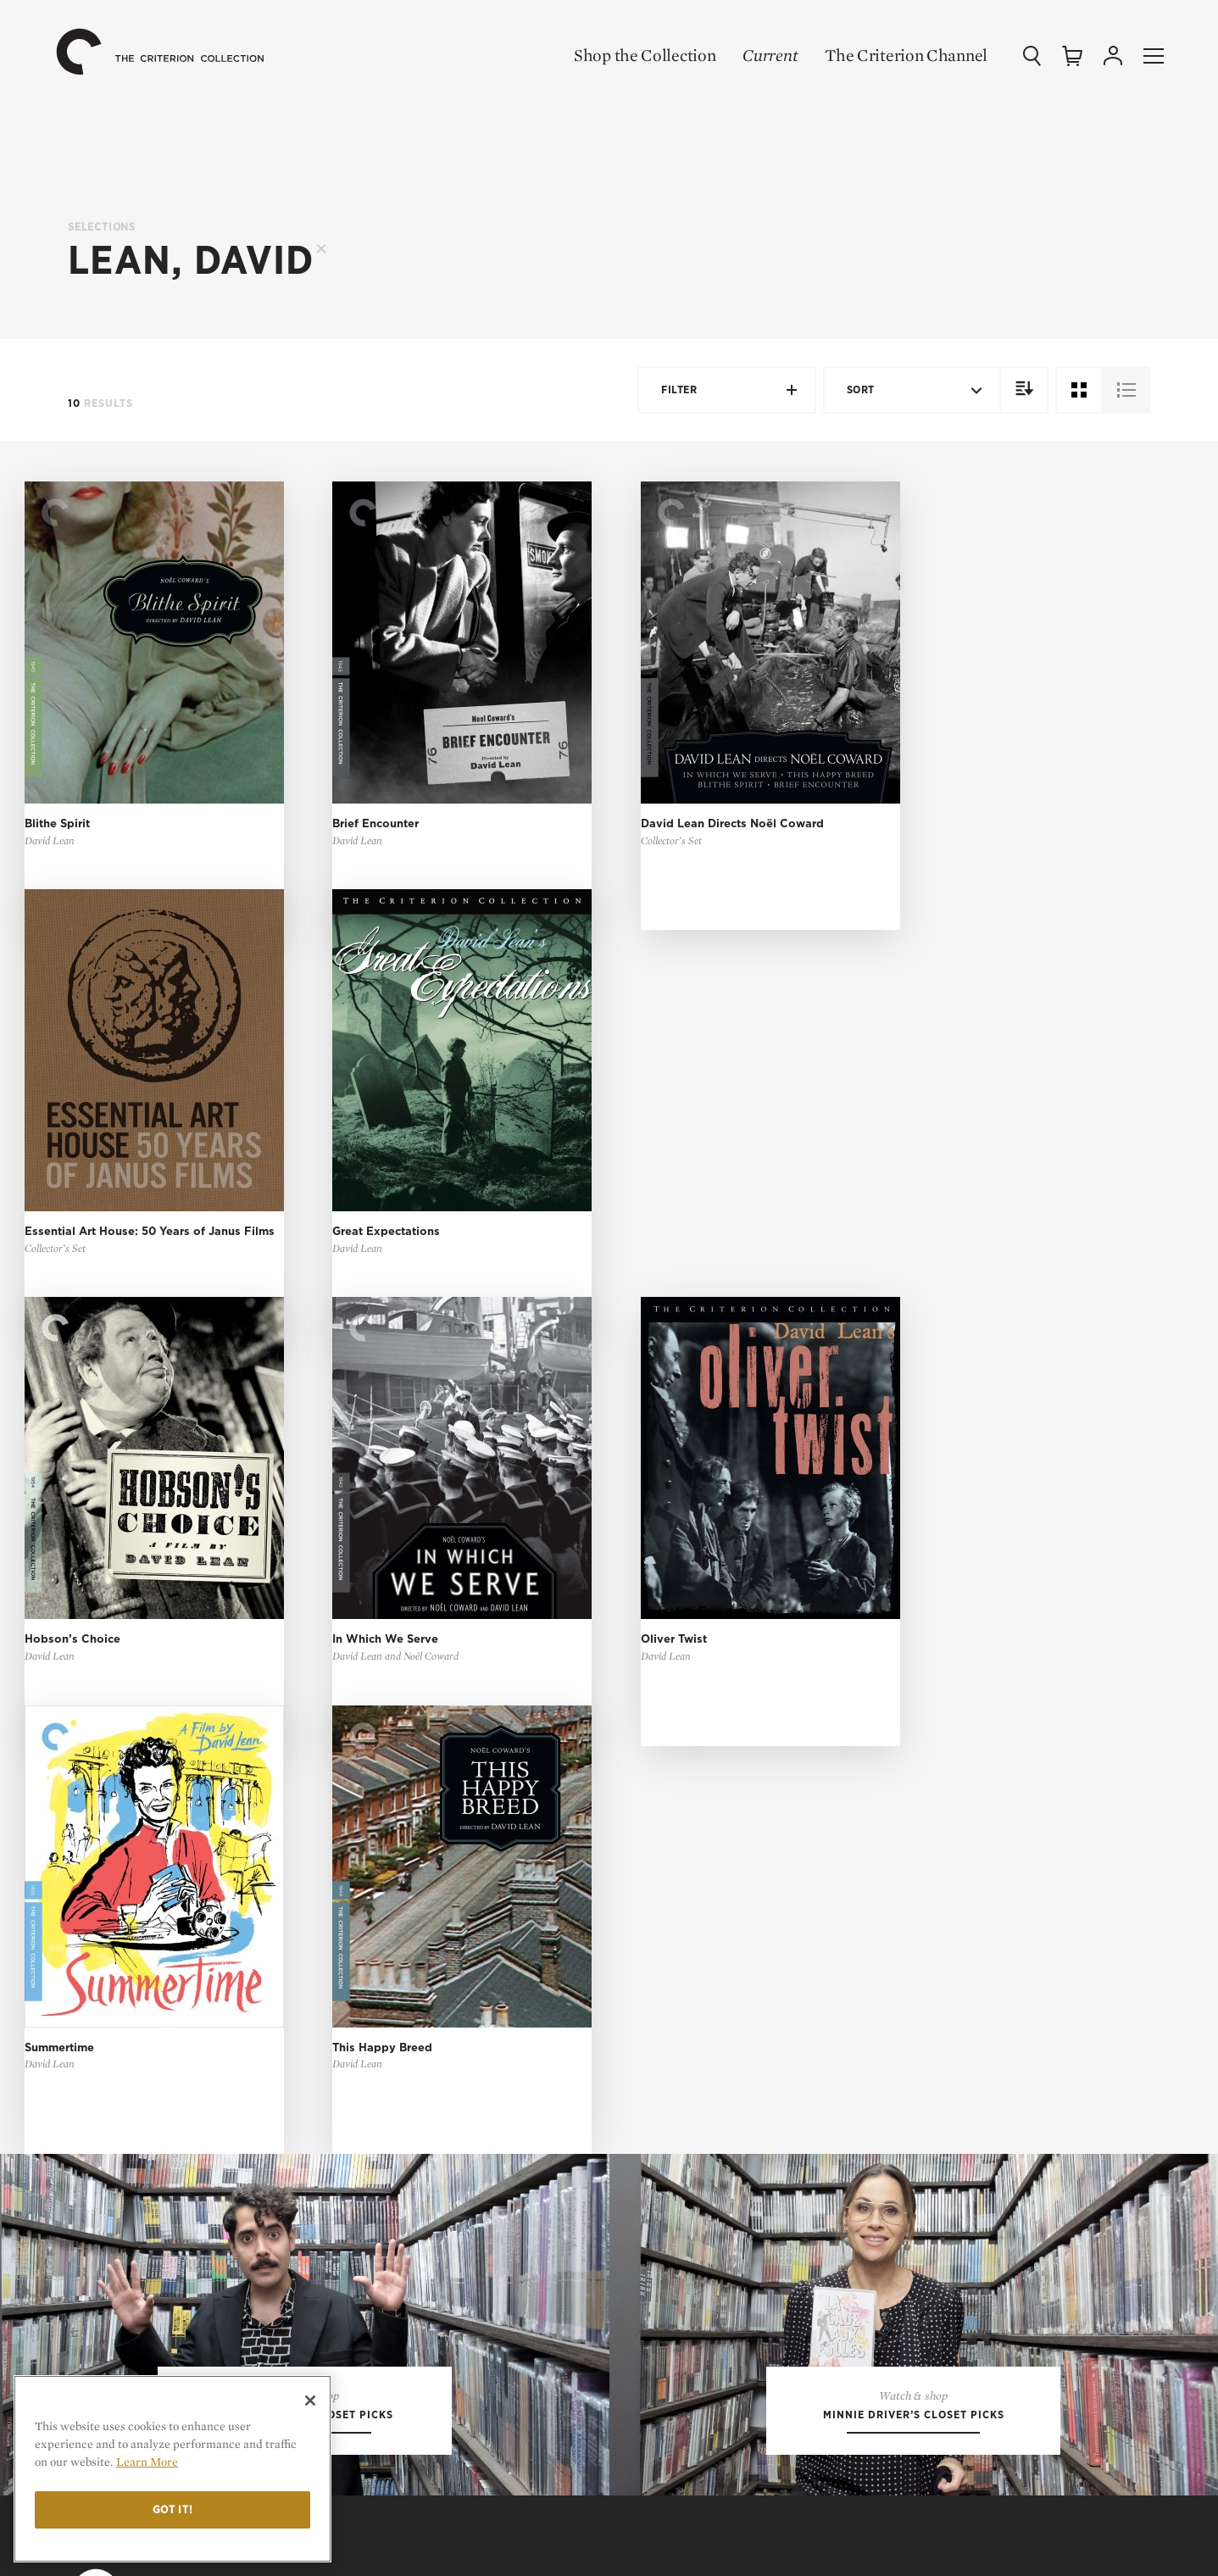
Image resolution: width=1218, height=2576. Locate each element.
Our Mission (942, 1931)
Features (918, 1813)
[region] (172, 2468)
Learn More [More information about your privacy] (147, 2461)
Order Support (678, 2312)
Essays (910, 1786)
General (656, 2285)
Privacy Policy (937, 2095)
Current (770, 55)
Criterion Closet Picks (703, 1839)
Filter (730, 390)
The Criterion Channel (906, 55)
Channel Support (686, 2366)
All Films (659, 1760)
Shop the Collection (644, 55)
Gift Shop (660, 1867)
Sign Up (653, 1994)
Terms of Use (945, 2058)
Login (648, 2095)
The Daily (919, 1839)
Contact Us (936, 1962)
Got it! (173, 2509)
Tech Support (673, 2340)
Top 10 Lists (926, 1760)
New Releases (673, 1786)
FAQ (649, 2249)
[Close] (310, 2400)
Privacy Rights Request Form (982, 2149)
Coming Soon (671, 1813)
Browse (654, 1967)
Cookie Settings (940, 2122)
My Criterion (686, 2058)
